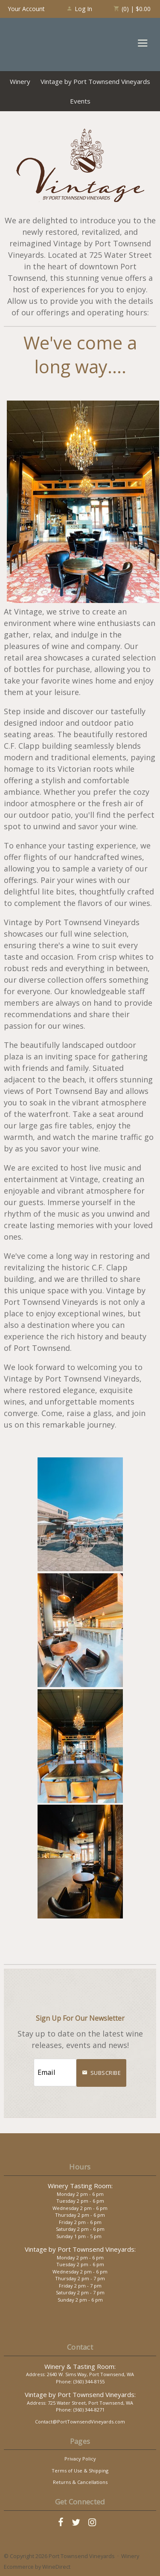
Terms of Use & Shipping (80, 2470)
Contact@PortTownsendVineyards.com (80, 2421)
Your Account (26, 9)
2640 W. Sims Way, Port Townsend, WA (90, 2374)
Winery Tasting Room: (80, 2185)
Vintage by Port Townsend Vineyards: (80, 2249)
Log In (79, 9)
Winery (20, 81)
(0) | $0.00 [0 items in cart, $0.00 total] (132, 9)
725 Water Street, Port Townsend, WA (90, 2403)
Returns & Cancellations (80, 2482)
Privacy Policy (80, 2458)
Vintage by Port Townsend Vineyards (95, 81)
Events (80, 101)
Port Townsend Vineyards (38, 44)
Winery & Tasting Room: (80, 2366)
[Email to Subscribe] (55, 2072)
